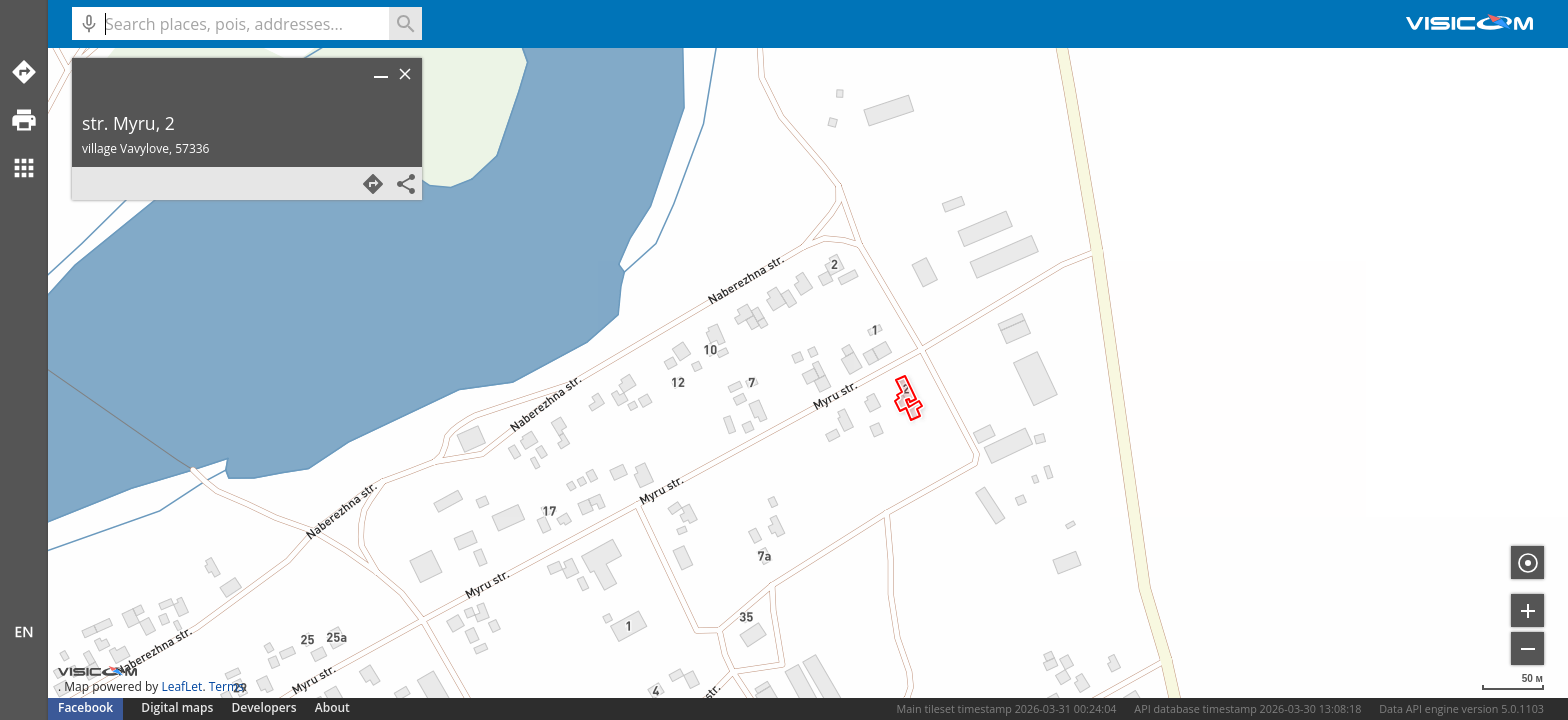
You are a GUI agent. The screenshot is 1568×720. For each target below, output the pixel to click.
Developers (264, 707)
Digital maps (178, 707)
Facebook (85, 707)
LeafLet (181, 686)
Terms (226, 686)
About (332, 707)
